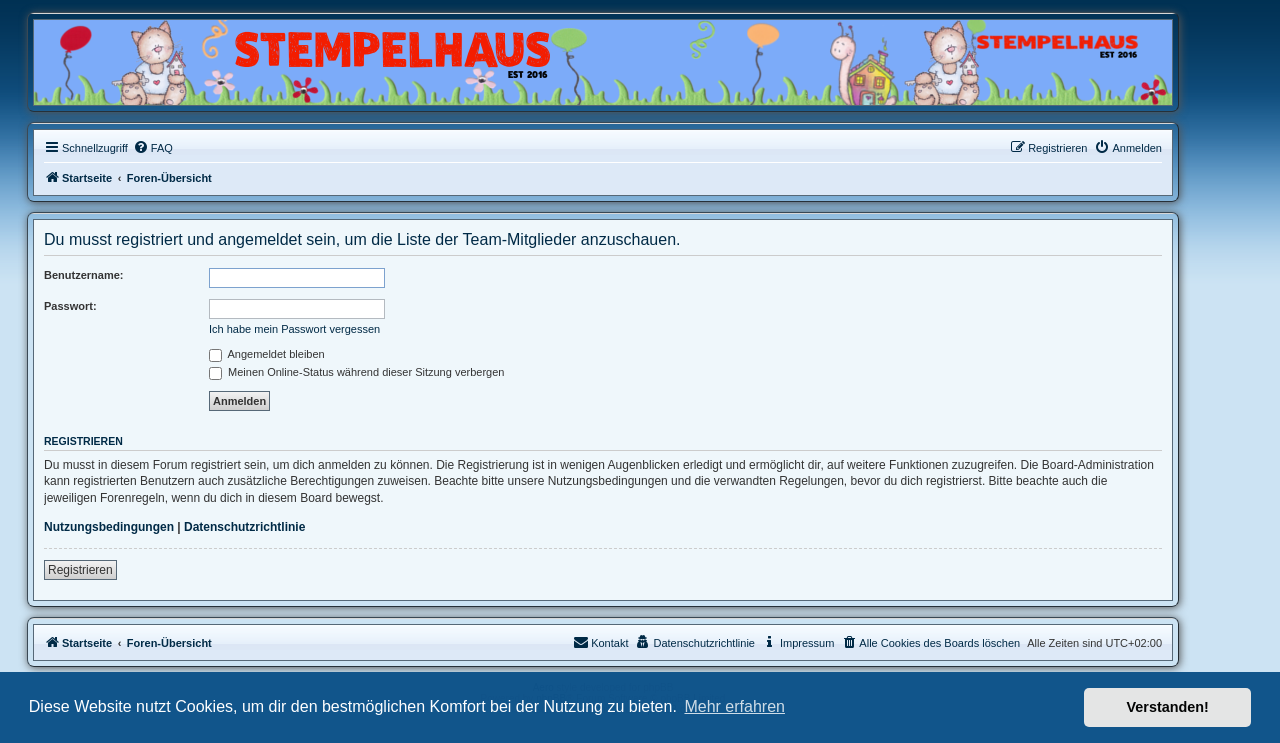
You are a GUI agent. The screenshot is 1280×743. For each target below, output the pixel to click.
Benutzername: (83, 275)
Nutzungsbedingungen (109, 527)
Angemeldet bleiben (267, 354)
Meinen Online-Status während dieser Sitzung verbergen (356, 372)
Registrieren (80, 570)
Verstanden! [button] (1168, 707)
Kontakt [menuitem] (600, 642)
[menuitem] (153, 148)
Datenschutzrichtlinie (244, 527)
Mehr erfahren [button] (734, 706)
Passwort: (70, 306)
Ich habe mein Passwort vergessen (294, 329)
